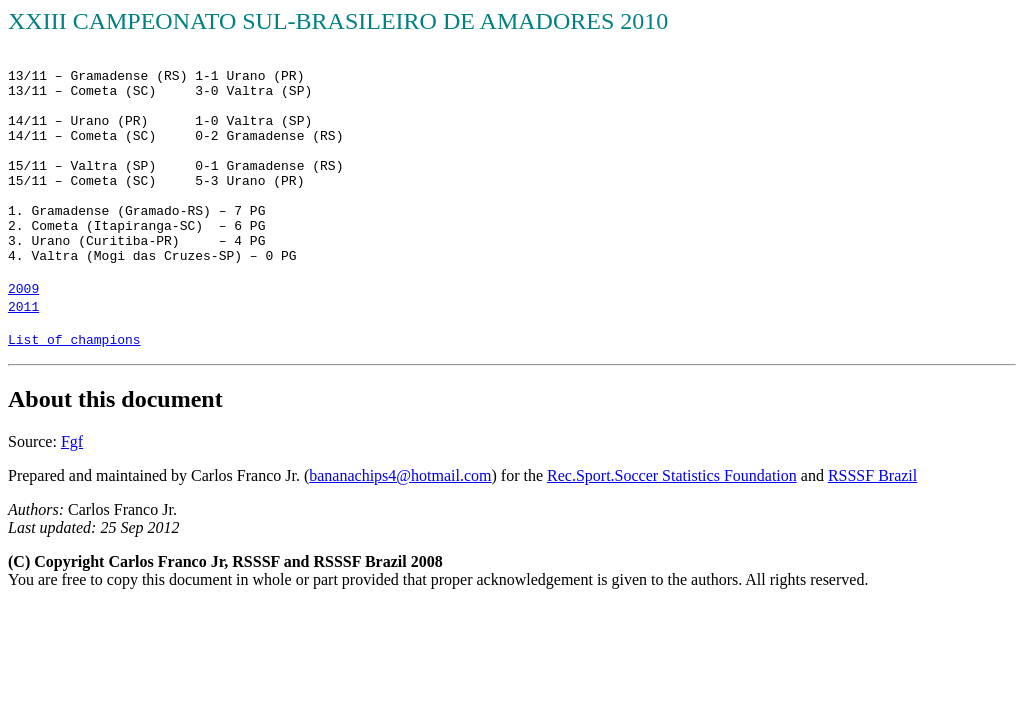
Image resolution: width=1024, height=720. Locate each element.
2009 (23, 289)
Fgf (72, 441)
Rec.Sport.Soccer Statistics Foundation (672, 475)
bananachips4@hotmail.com (400, 475)
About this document (115, 399)
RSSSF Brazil (872, 475)
